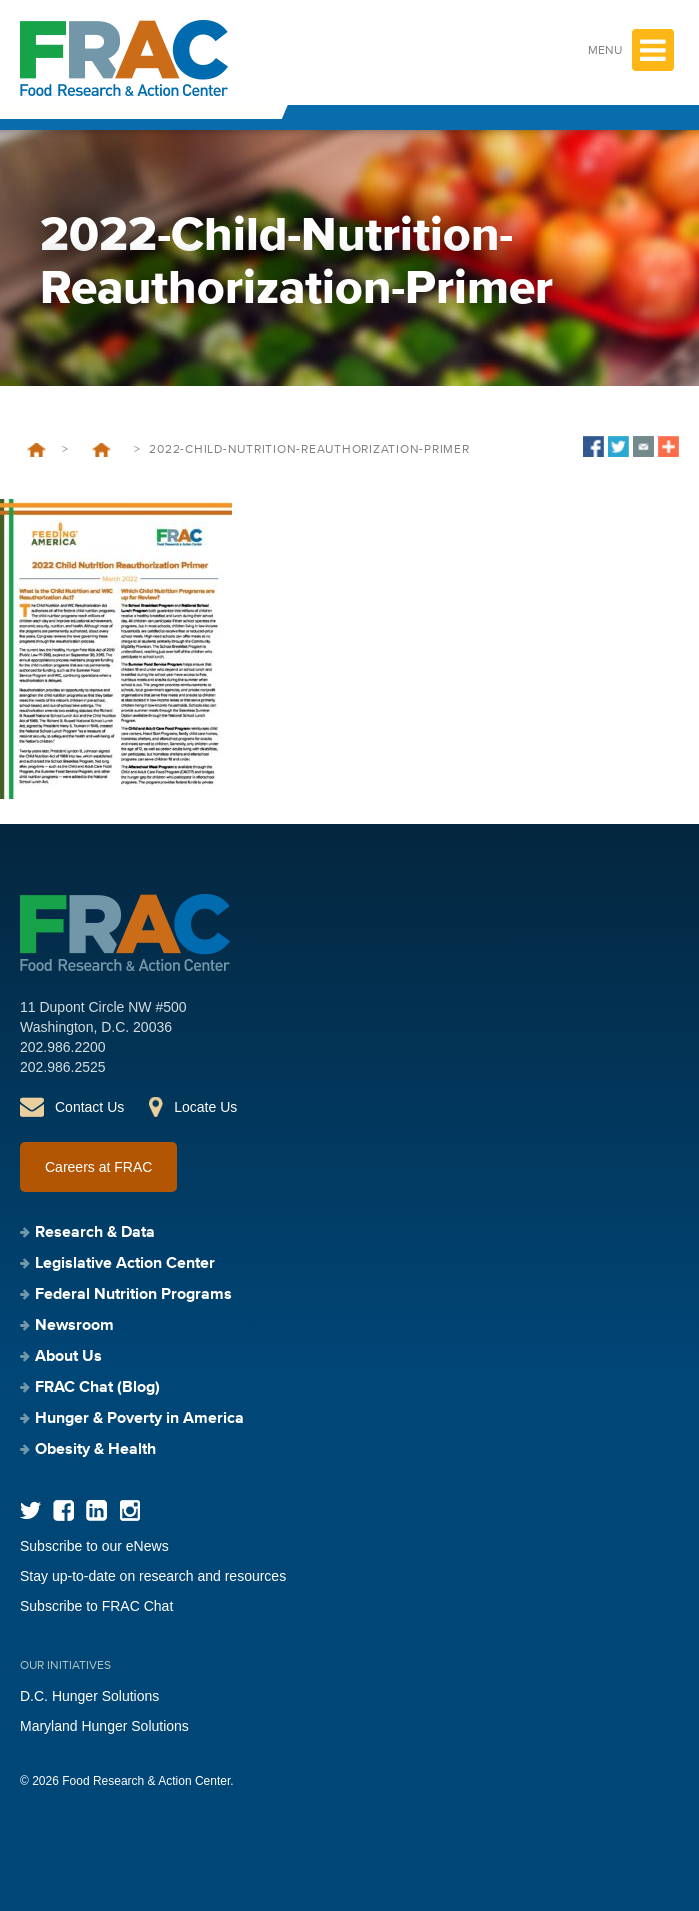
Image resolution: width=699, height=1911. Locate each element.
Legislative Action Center (125, 1264)
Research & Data (95, 1233)
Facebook (63, 1510)
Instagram (129, 1510)
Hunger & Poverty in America (139, 1419)
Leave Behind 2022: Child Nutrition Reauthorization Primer (101, 450)
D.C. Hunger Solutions (89, 1696)
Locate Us (205, 1107)
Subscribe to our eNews (94, 1546)
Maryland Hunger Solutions (104, 1726)
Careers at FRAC (98, 1167)
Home (36, 450)
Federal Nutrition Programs (133, 1295)
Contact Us (89, 1107)
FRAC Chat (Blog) (97, 1388)
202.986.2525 (63, 1067)
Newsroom (74, 1326)
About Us (68, 1357)
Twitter (30, 1510)
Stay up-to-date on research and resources (153, 1576)
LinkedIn (96, 1510)
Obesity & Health (95, 1450)
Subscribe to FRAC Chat (96, 1606)
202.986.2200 (63, 1047)
